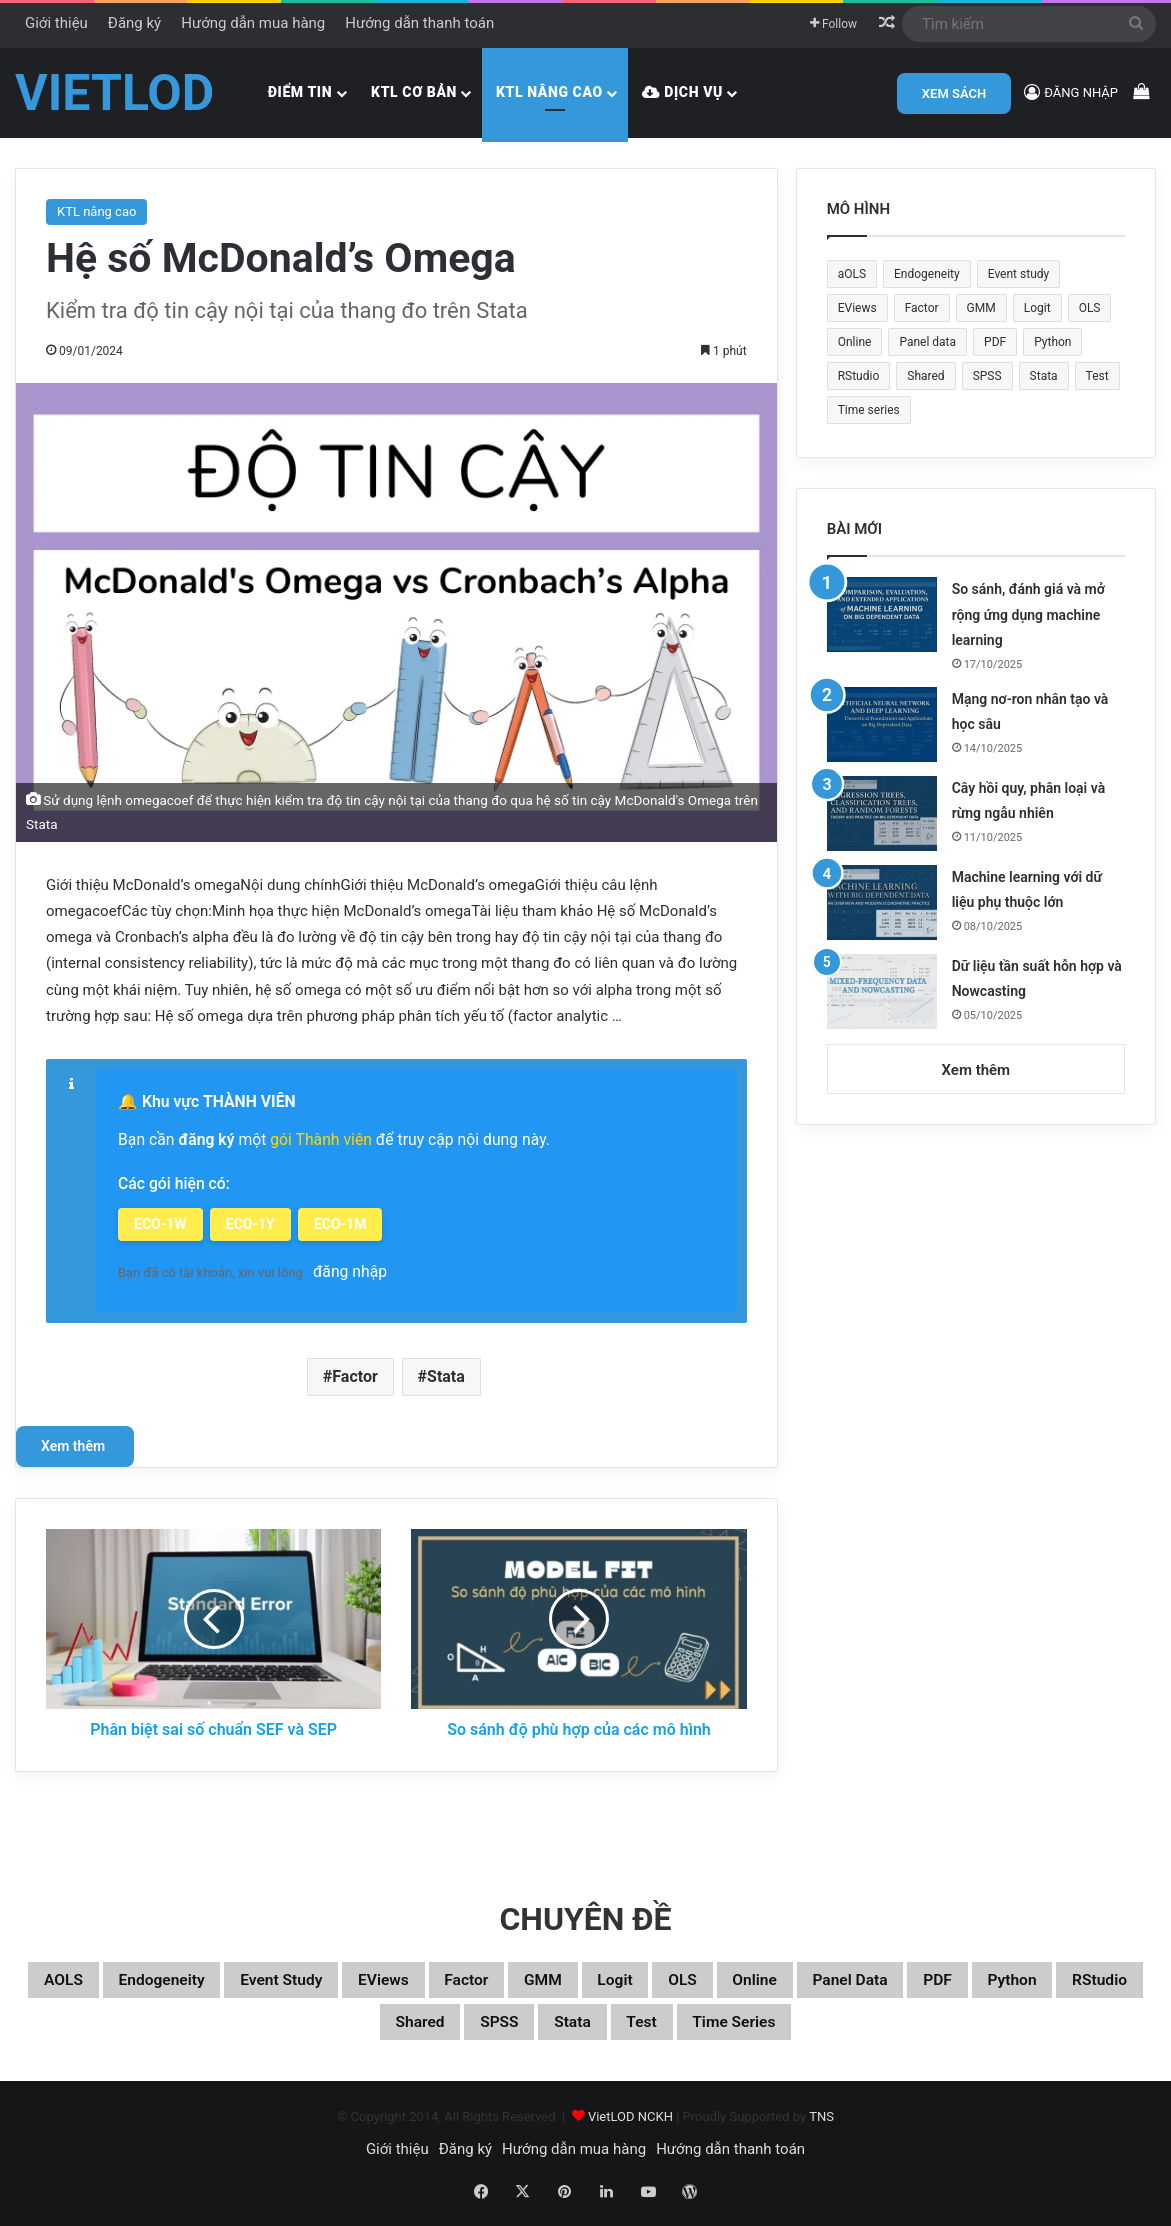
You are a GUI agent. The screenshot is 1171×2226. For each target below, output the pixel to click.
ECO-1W (160, 1222)
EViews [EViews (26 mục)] (857, 308)
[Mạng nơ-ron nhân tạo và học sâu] (882, 724)
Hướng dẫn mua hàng (253, 23)
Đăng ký (134, 23)
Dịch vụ (682, 92)
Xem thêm (75, 1443)
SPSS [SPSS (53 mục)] (987, 376)
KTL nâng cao (549, 92)
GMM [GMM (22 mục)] (981, 308)
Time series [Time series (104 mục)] (869, 410)
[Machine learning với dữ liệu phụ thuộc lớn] (882, 902)
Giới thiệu (56, 23)
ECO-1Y (252, 1222)
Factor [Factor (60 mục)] (922, 308)
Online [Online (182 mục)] (855, 342)
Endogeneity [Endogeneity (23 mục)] (927, 274)
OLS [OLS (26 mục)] (1090, 308)
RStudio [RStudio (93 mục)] (859, 376)
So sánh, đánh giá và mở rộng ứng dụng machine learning (1028, 614)
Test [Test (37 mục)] (1097, 376)
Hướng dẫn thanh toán (419, 23)
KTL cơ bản (414, 92)
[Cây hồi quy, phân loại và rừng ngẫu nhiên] (882, 813)
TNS (821, 2125)
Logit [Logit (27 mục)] (1037, 308)
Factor (355, 1373)
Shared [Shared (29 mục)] (925, 376)
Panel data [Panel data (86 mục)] (927, 342)
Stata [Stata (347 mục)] (1044, 376)
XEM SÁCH (954, 93)
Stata (446, 1373)
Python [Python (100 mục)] (1052, 342)
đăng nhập (350, 1268)
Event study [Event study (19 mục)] (1018, 274)
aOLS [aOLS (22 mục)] (852, 274)
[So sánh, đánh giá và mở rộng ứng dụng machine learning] (882, 614)
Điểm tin (300, 92)
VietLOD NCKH (630, 2125)
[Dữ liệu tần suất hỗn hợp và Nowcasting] (882, 991)
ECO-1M (345, 1222)
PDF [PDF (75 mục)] (995, 342)
